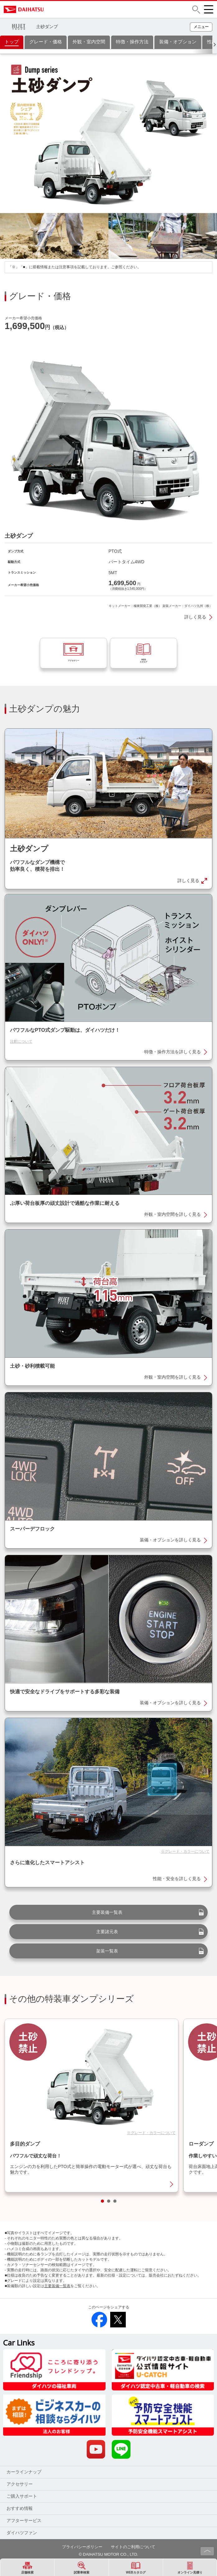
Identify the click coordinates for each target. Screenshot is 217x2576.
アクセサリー (20, 2498)
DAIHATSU (50, 9)
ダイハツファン (22, 2546)
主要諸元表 (107, 1945)
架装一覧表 (107, 1964)
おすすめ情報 (20, 2522)
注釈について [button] (21, 1055)
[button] (196, 9)
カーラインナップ (24, 2485)
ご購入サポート (22, 2510)
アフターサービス (24, 2534)
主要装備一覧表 (107, 1926)
